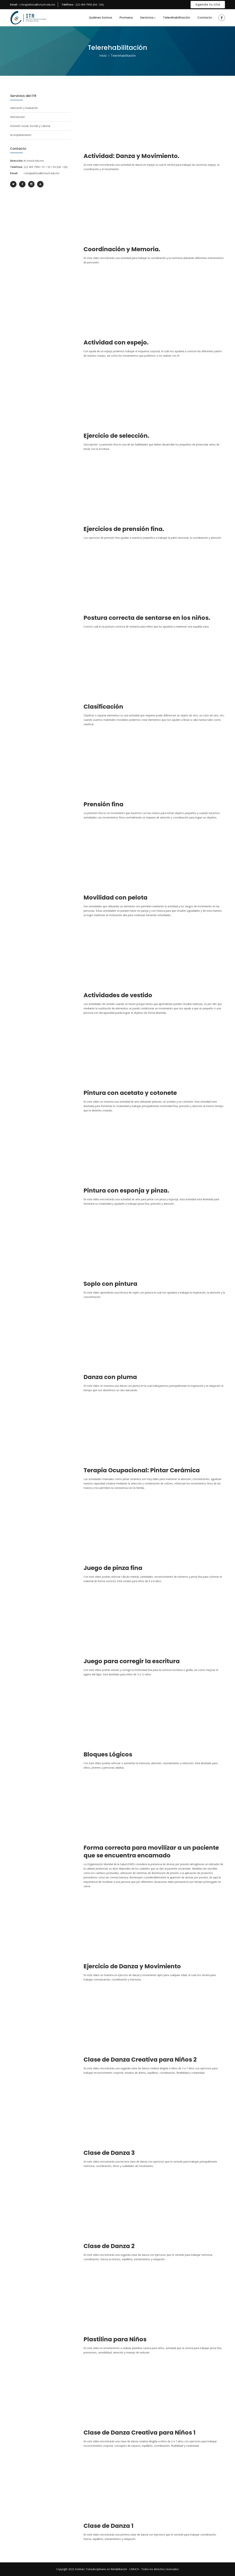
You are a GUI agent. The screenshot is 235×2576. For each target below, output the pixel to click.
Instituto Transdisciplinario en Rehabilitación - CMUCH (107, 2569)
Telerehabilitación (176, 17)
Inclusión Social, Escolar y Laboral (30, 126)
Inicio (103, 56)
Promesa (126, 17)
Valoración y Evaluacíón (24, 108)
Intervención (17, 117)
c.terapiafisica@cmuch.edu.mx (37, 4)
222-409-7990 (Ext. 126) (89, 4)
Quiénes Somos (100, 17)
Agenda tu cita (207, 4)
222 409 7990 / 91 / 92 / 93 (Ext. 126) (46, 167)
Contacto (204, 17)
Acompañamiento (20, 135)
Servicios (146, 17)
